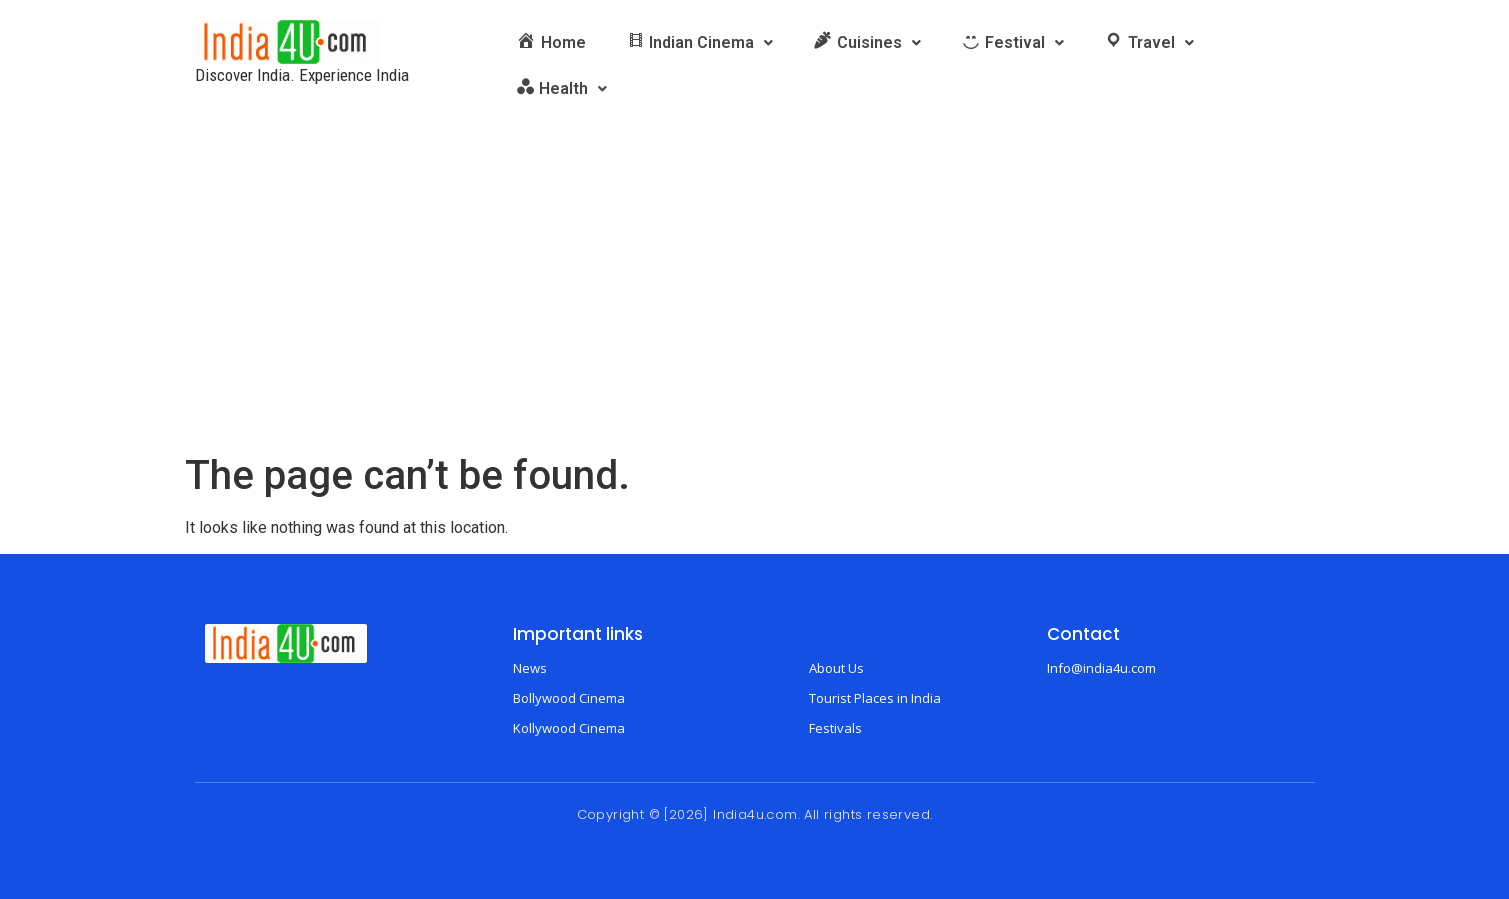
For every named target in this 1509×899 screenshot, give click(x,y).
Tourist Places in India (875, 698)
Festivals (835, 728)
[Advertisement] (755, 302)
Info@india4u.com (1101, 668)
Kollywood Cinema (569, 728)
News (530, 668)
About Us (836, 668)
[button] (700, 43)
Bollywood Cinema (569, 698)
